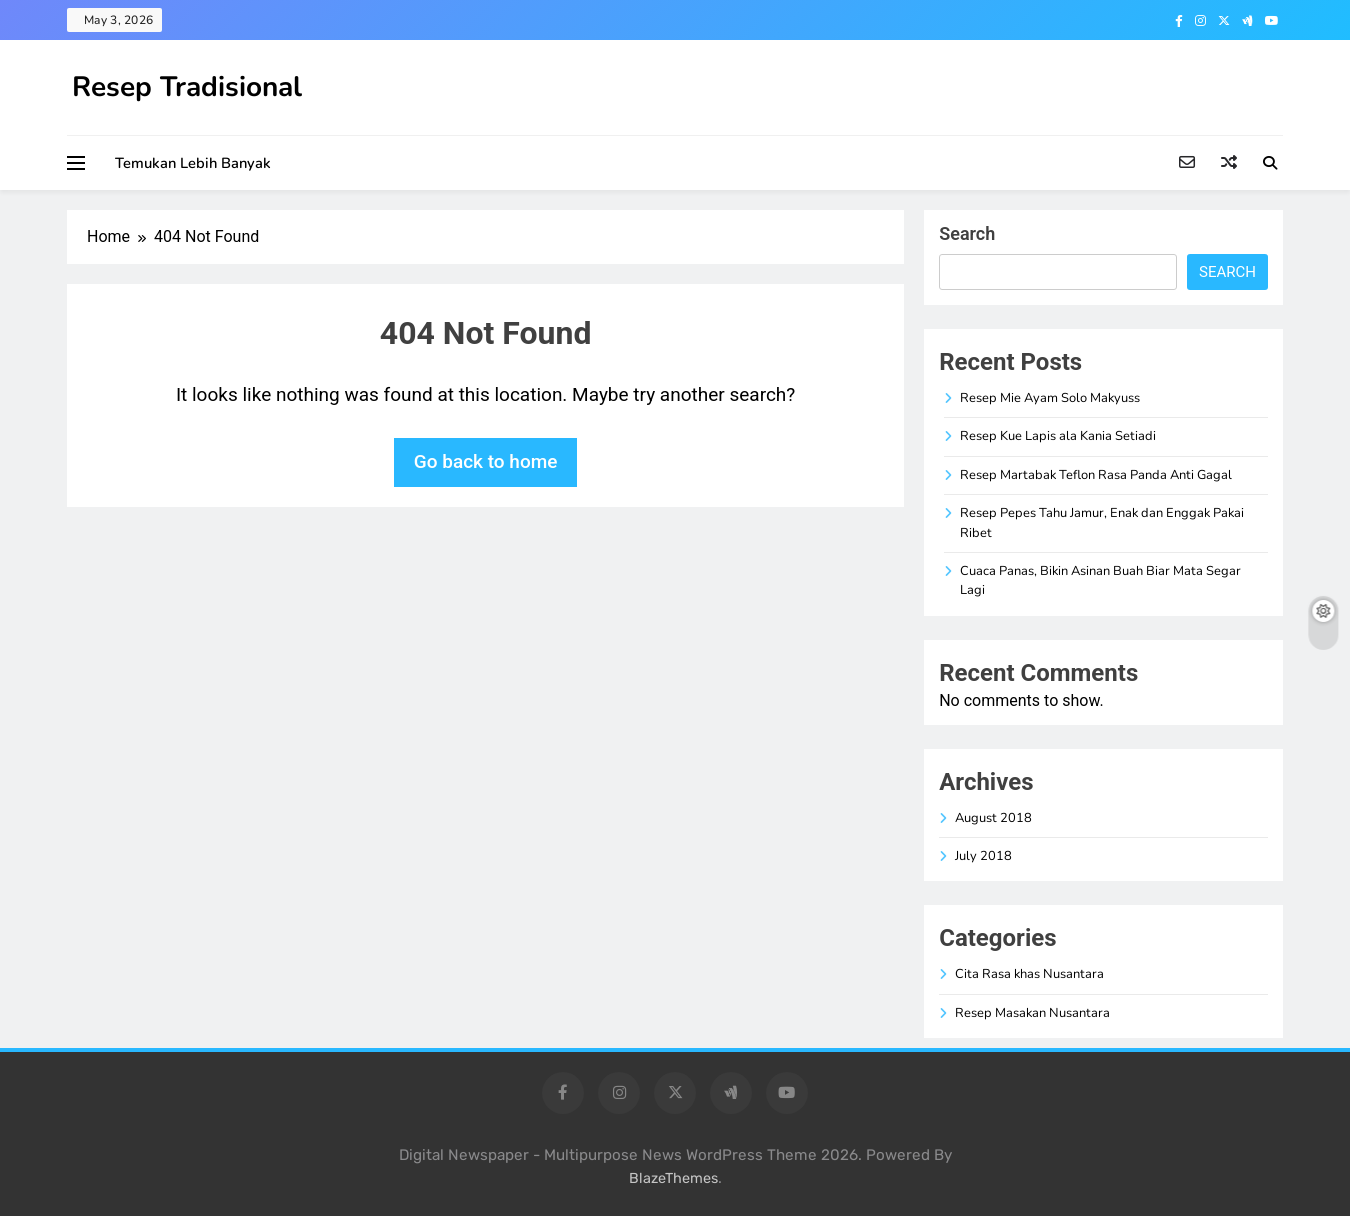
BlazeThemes (673, 1178)
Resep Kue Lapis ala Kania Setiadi (1058, 436)
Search (967, 233)
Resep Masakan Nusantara (1032, 1013)
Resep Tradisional (187, 87)
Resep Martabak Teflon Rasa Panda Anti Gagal (1096, 475)
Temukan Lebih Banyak (193, 163)
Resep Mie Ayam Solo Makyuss (1050, 398)
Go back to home (486, 461)
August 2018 (993, 818)
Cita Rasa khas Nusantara (1029, 974)
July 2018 (983, 856)
